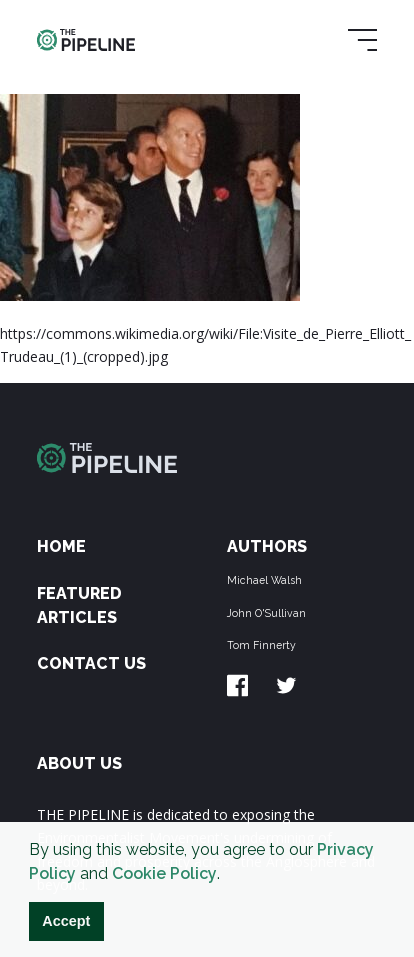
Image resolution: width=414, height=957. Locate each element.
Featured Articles (79, 605)
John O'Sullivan (266, 613)
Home (61, 546)
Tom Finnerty (261, 645)
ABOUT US (79, 763)
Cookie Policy (164, 873)
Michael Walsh (264, 580)
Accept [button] (66, 921)
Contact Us (91, 663)
